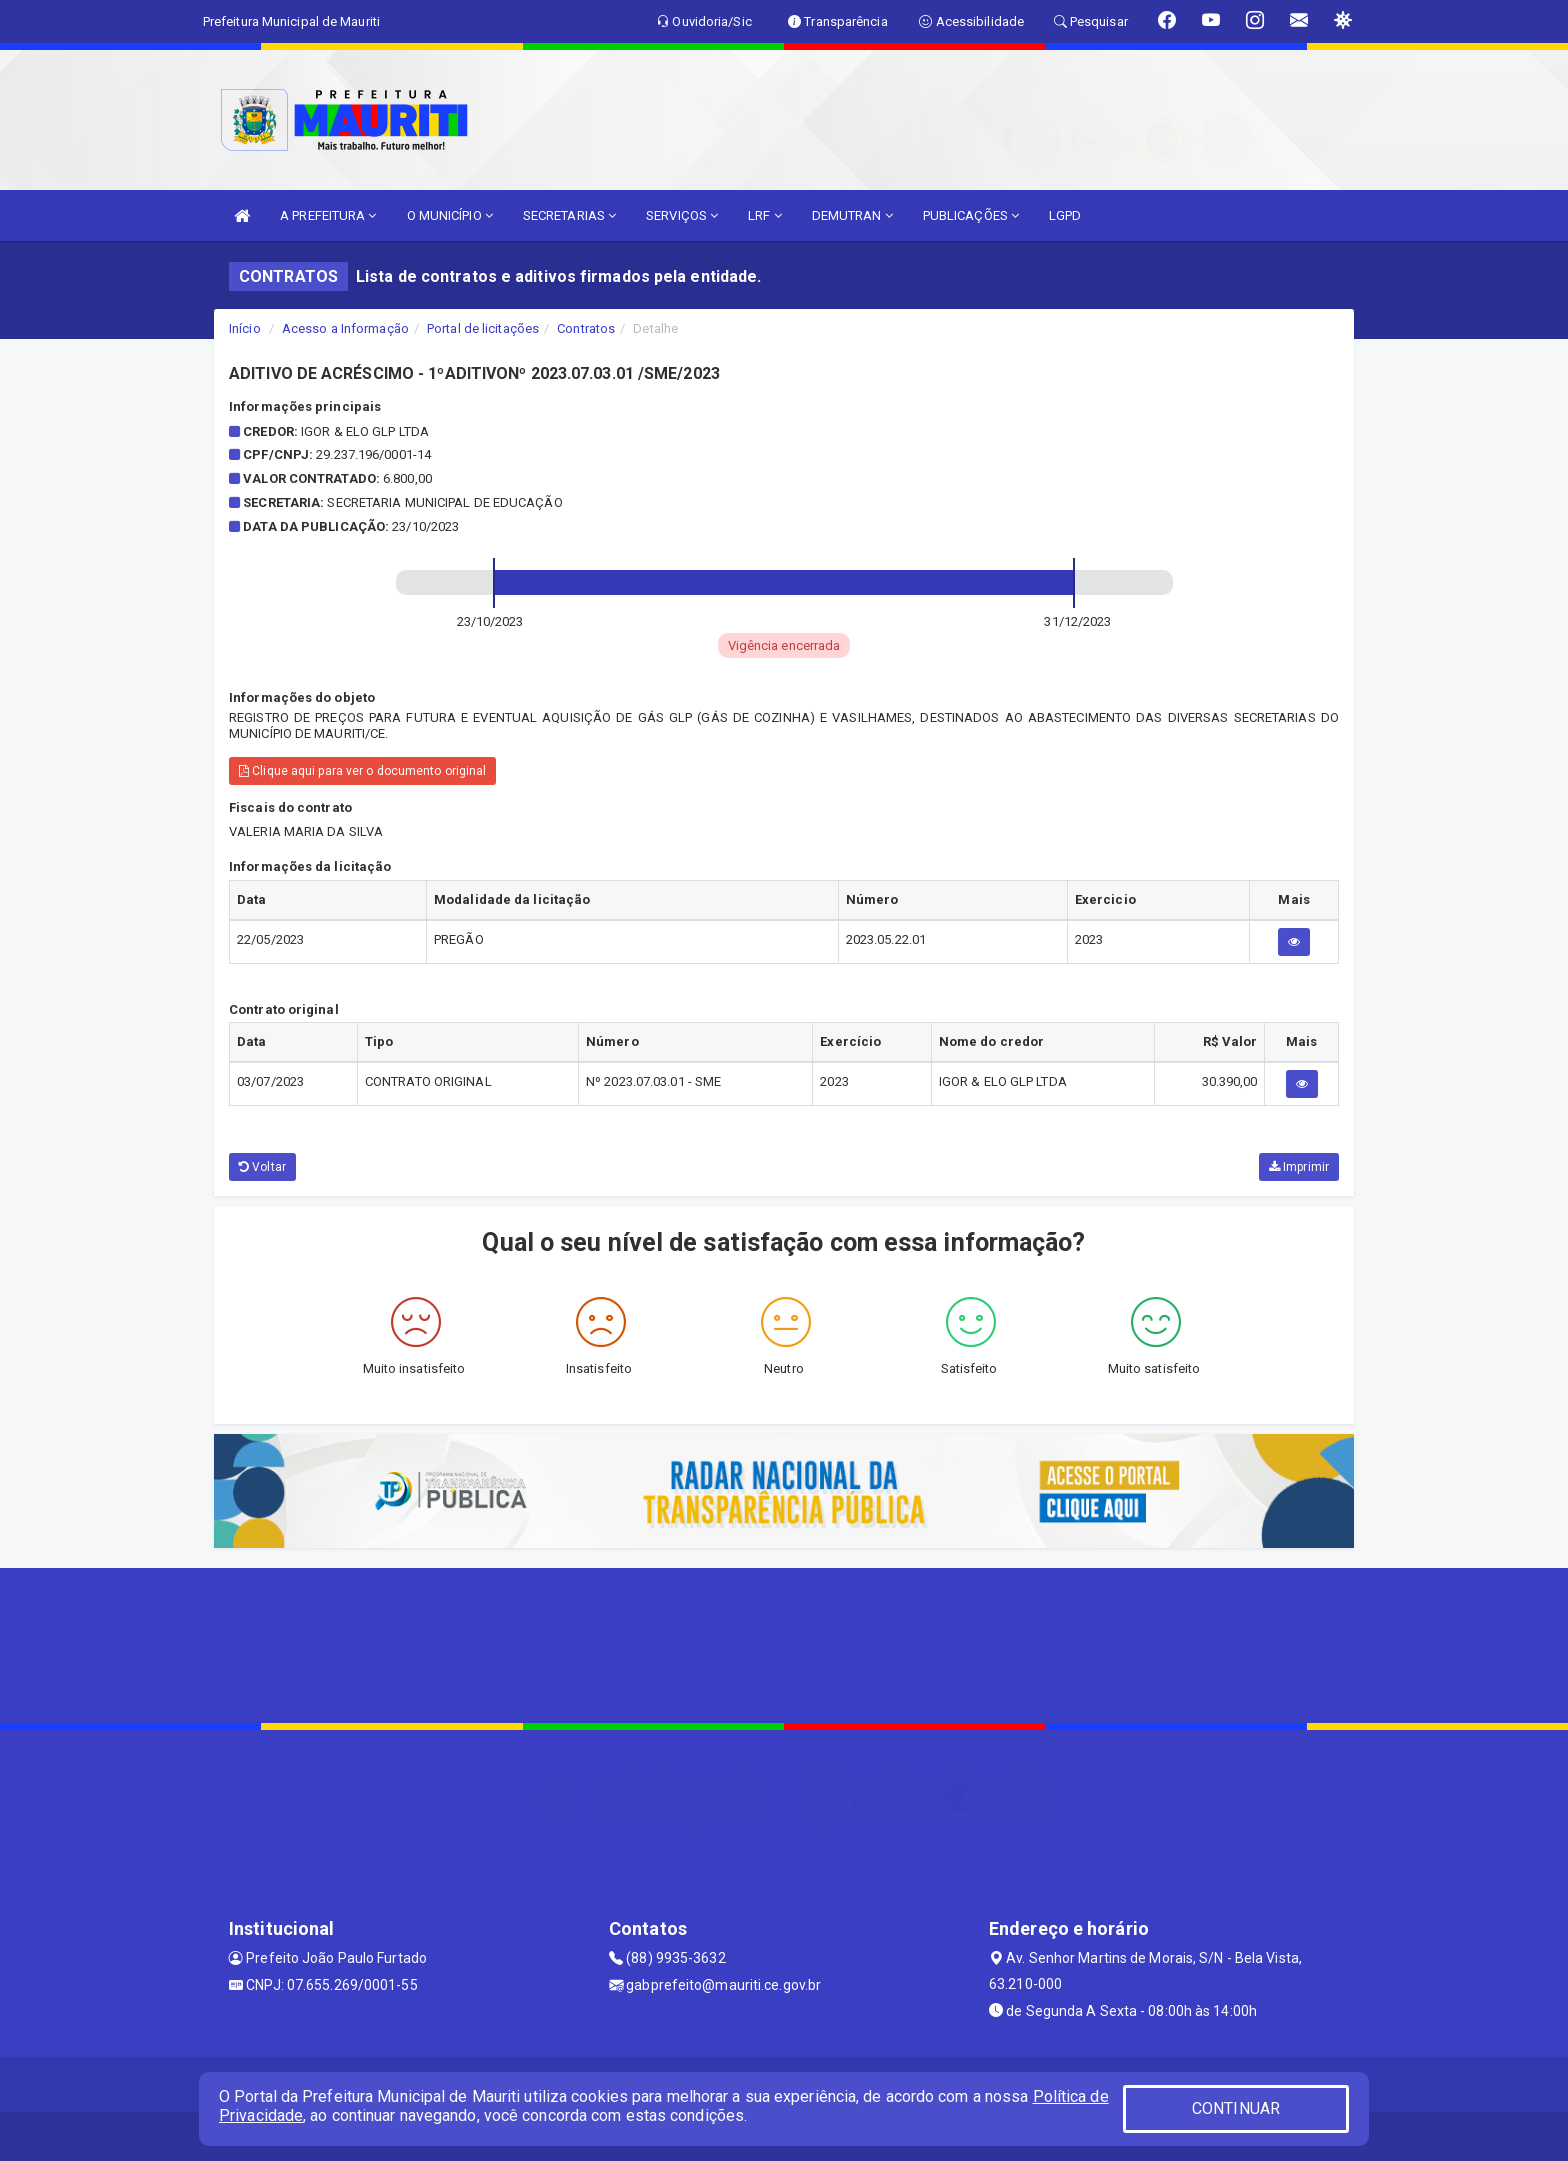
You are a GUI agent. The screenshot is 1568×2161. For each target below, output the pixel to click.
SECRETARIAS (569, 215)
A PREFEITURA (328, 215)
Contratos (586, 328)
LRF (765, 215)
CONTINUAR (1236, 2108)
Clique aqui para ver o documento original (362, 771)
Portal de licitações (483, 328)
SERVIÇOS (682, 215)
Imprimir (1299, 1167)
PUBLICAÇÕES (971, 215)
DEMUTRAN (852, 215)
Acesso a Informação (345, 328)
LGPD (1065, 215)
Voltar (262, 1167)
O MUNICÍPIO (450, 215)
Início (245, 328)
